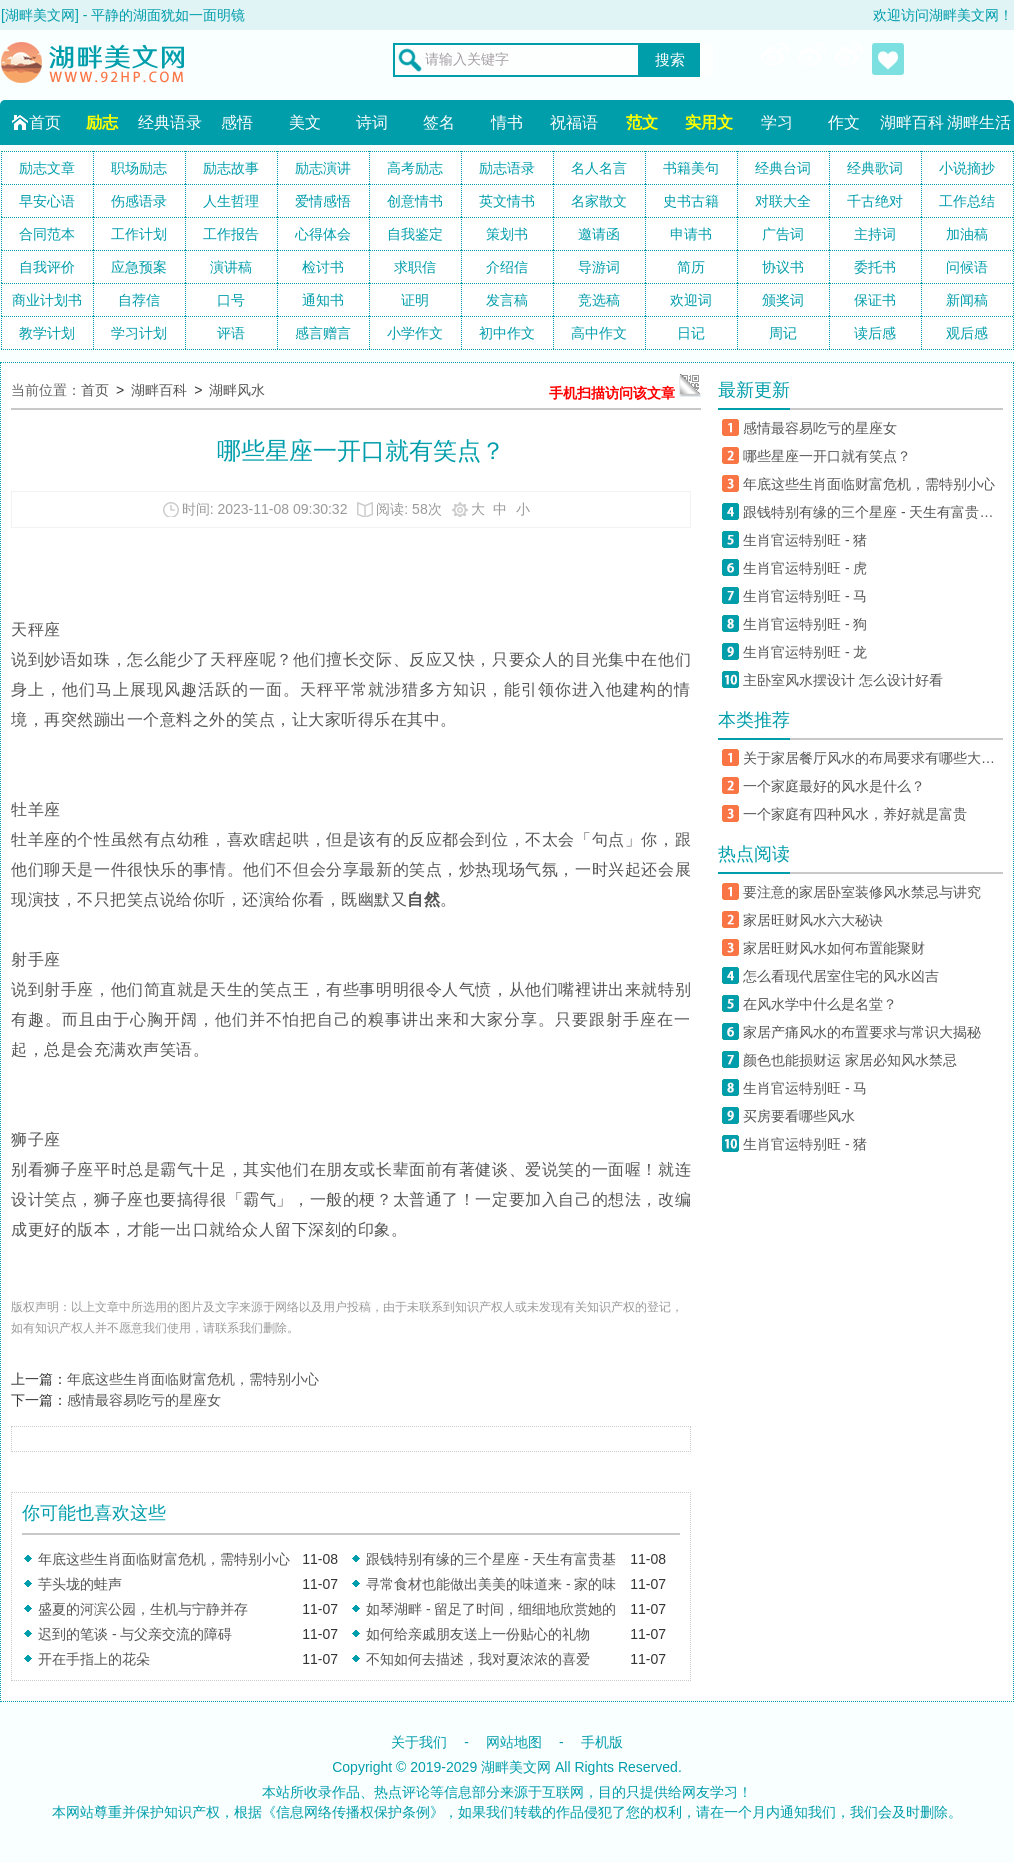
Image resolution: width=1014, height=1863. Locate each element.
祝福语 (574, 122)
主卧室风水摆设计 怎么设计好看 (843, 680)
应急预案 (139, 267)
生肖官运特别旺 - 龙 (805, 652)
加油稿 (967, 234)
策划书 (507, 234)
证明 (415, 300)
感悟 (237, 122)
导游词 (599, 267)
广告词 (783, 234)
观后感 (967, 333)
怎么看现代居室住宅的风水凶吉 (841, 976)
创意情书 (415, 201)
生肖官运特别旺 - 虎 (805, 568)
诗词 (372, 122)
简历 (691, 267)
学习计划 (139, 333)
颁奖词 (783, 300)
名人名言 (599, 168)
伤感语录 (139, 201)
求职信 (415, 267)
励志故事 (231, 168)
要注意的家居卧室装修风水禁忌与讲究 (862, 892)
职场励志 (139, 168)
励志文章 (47, 168)
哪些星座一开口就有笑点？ (827, 456)
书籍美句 (691, 168)
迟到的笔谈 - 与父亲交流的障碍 (135, 1634)
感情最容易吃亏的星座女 (144, 1400)
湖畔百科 (912, 122)
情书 (507, 122)
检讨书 (323, 267)
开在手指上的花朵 (94, 1659)
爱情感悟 (323, 201)
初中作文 (507, 333)
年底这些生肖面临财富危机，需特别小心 (193, 1379)
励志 (102, 122)
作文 (844, 122)
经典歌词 (875, 168)
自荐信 (139, 300)
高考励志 (415, 168)
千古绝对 (875, 201)
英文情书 (507, 201)
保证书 (875, 300)
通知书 (323, 300)
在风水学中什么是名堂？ (820, 1004)
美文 (305, 122)
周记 (783, 333)
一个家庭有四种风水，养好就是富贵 (855, 814)
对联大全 (783, 201)
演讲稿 (231, 267)
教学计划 (47, 333)
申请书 (691, 234)
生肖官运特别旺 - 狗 (808, 624)
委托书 (875, 267)
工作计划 (139, 234)
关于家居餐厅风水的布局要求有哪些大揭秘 (873, 758)
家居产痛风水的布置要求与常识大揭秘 (862, 1032)
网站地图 (514, 1742)
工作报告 (231, 234)
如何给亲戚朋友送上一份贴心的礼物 (478, 1634)
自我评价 (47, 267)
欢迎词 (691, 300)
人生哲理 (231, 201)
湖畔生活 (979, 122)
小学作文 (415, 333)
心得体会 (323, 234)
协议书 (783, 267)
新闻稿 (967, 300)
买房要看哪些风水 (799, 1116)
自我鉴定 (415, 234)
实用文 (709, 122)
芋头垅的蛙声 (80, 1584)
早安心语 (47, 201)
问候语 (967, 267)
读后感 (875, 333)
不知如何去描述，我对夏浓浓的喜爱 (478, 1659)
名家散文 (599, 201)
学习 (777, 122)
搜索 (670, 60)
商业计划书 (47, 300)
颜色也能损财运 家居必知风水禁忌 (850, 1060)
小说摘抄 (967, 168)
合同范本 (47, 234)
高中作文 (599, 333)
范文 (642, 122)
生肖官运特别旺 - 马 (805, 596)
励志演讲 (323, 168)
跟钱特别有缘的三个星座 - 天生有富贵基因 (873, 512)
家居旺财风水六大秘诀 (813, 920)
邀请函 (599, 234)
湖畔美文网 (516, 1767)
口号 (231, 300)
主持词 (875, 234)
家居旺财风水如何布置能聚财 (834, 948)
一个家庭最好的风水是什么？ (834, 786)
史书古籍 (691, 201)
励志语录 (507, 168)
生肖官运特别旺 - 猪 (805, 540)
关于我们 (419, 1742)
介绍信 (507, 267)
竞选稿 (599, 300)
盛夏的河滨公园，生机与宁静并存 (143, 1609)
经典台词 (783, 168)
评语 (231, 333)
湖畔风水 (237, 390)
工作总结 (967, 201)
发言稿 (507, 300)
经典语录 (170, 122)
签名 (439, 122)
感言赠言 (323, 333)
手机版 (602, 1742)
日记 (691, 333)
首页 (45, 122)
